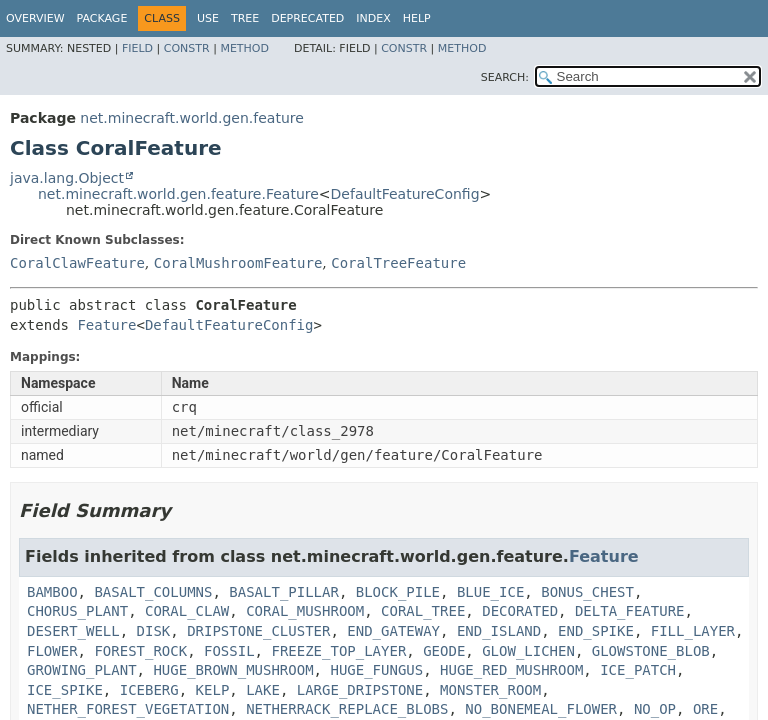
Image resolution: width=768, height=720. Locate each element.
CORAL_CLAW (187, 611)
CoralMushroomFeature (238, 263)
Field (137, 48)
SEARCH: (505, 77)
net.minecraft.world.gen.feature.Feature (178, 194)
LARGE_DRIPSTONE (360, 690)
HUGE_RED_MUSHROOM (511, 670)
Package (102, 18)
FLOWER (52, 651)
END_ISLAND (499, 631)
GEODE (444, 651)
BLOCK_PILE (398, 592)
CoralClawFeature (77, 263)
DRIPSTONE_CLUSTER (258, 631)
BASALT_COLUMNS (153, 592)
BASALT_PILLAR (284, 592)
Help (417, 18)
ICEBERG (149, 690)
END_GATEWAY (393, 631)
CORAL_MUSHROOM (305, 611)
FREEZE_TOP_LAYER (338, 651)
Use (208, 18)
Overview (35, 18)
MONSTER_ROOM (490, 690)
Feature (106, 325)
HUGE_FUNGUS (376, 670)
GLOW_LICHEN (528, 651)
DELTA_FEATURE (630, 611)
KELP (213, 690)
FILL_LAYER (693, 631)
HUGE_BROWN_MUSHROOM (233, 670)
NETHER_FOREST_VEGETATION (128, 709)
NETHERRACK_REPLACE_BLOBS (347, 709)
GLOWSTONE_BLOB (651, 651)
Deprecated (307, 18)
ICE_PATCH (638, 670)
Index (373, 18)
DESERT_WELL (73, 631)
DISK (154, 631)
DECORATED (520, 611)
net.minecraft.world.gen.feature (191, 118)
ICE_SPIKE (65, 690)
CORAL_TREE (423, 611)
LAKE (263, 690)
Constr (187, 48)
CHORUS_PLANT (77, 611)
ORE (705, 709)
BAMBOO (52, 592)
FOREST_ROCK (140, 651)
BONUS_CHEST (587, 592)
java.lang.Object (67, 178)
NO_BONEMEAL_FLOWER (541, 709)
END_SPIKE (596, 631)
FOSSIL (229, 651)
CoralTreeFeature (398, 263)
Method (244, 48)
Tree (245, 18)
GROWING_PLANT (82, 670)
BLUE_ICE (490, 592)
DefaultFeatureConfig (405, 194)
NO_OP (655, 709)
